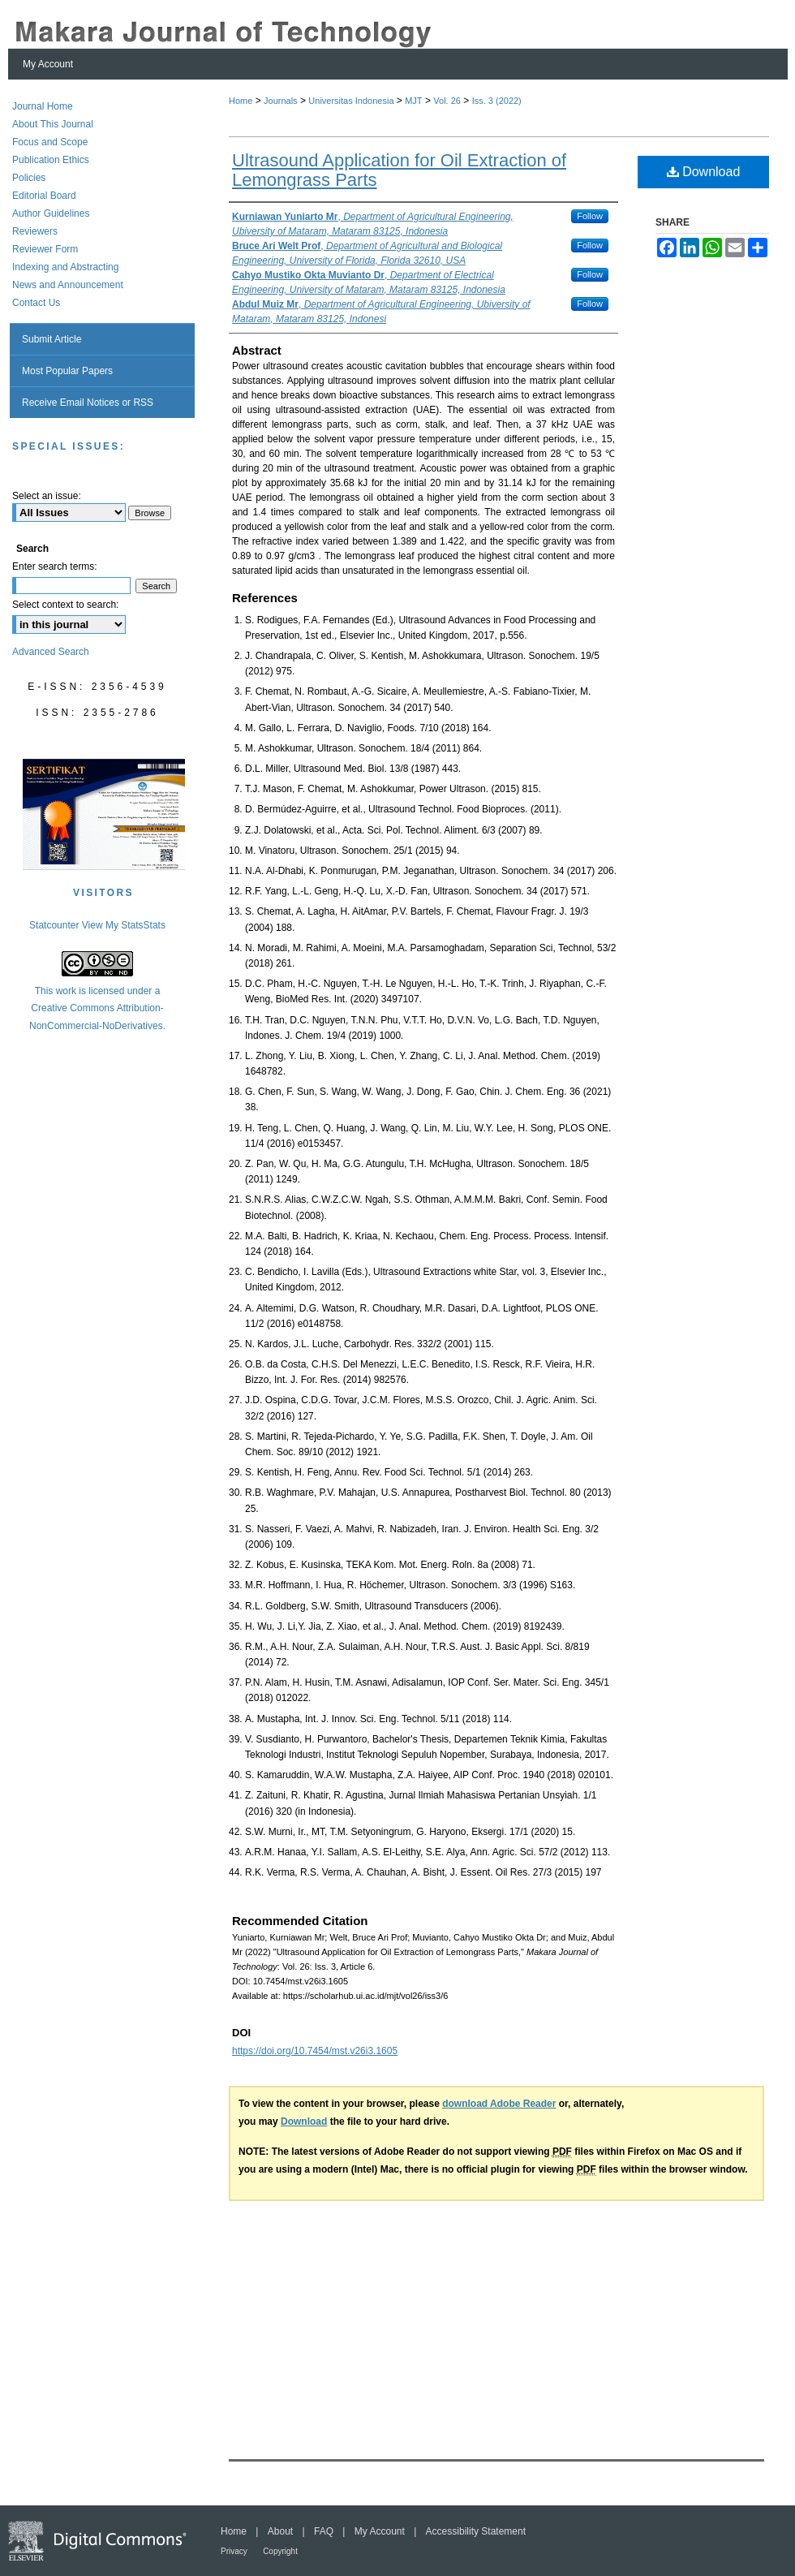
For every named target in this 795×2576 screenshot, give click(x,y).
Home (240, 101)
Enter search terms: (54, 566)
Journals (281, 101)
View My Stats (113, 925)
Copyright (280, 2551)
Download (704, 172)
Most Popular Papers (67, 371)
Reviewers (35, 231)
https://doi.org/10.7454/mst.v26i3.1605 (315, 2051)
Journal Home (42, 106)
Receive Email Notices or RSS (87, 402)
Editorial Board (44, 195)
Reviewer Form (45, 249)
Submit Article (51, 339)
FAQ (323, 2531)
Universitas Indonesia (350, 101)
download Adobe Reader (499, 2103)
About (280, 2531)
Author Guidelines (50, 213)
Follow (590, 216)
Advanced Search (50, 651)
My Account (380, 2531)
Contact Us (36, 302)
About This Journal (52, 124)
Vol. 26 (447, 101)
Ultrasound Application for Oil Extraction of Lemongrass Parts (399, 170)
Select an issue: (46, 496)
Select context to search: (65, 604)
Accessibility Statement (476, 2531)
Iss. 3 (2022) (497, 101)
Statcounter (54, 925)
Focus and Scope (50, 142)
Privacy (234, 2551)
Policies (28, 177)
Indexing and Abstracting (65, 267)
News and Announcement (67, 285)
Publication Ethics (50, 160)
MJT (413, 101)
